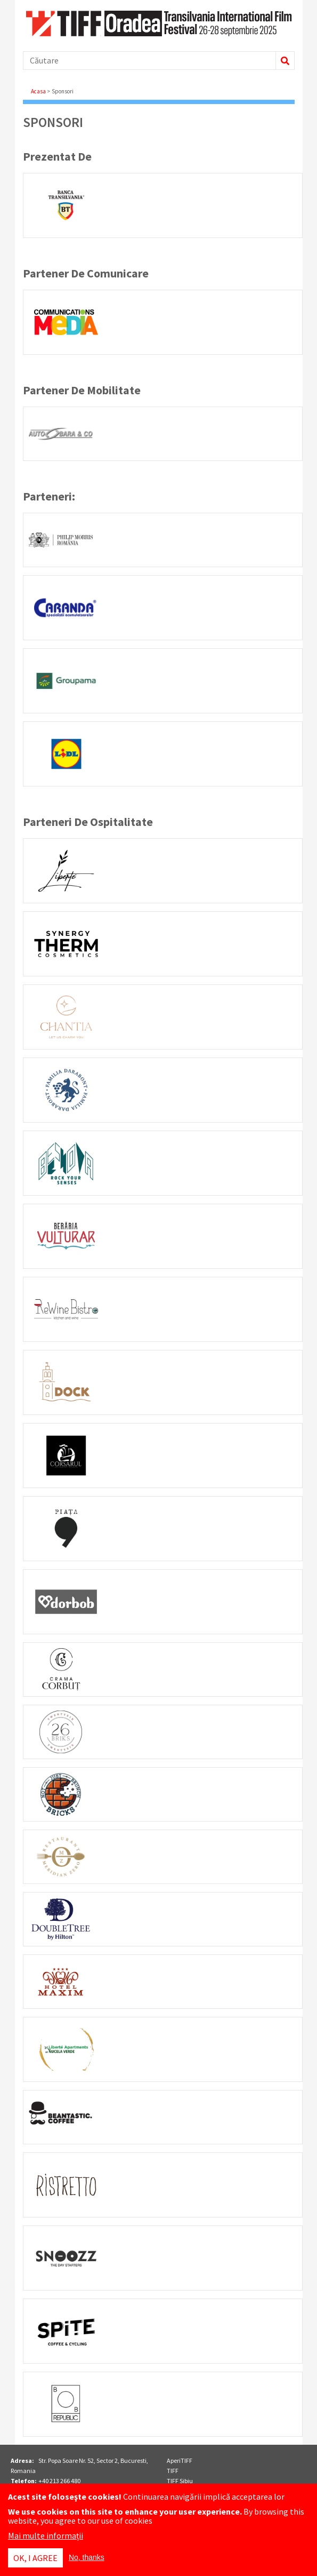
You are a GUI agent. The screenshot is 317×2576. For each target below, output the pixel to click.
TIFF (172, 2471)
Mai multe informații (45, 2535)
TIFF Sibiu (180, 2481)
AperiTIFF (179, 2460)
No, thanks (86, 2557)
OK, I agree (35, 2558)
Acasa (38, 91)
